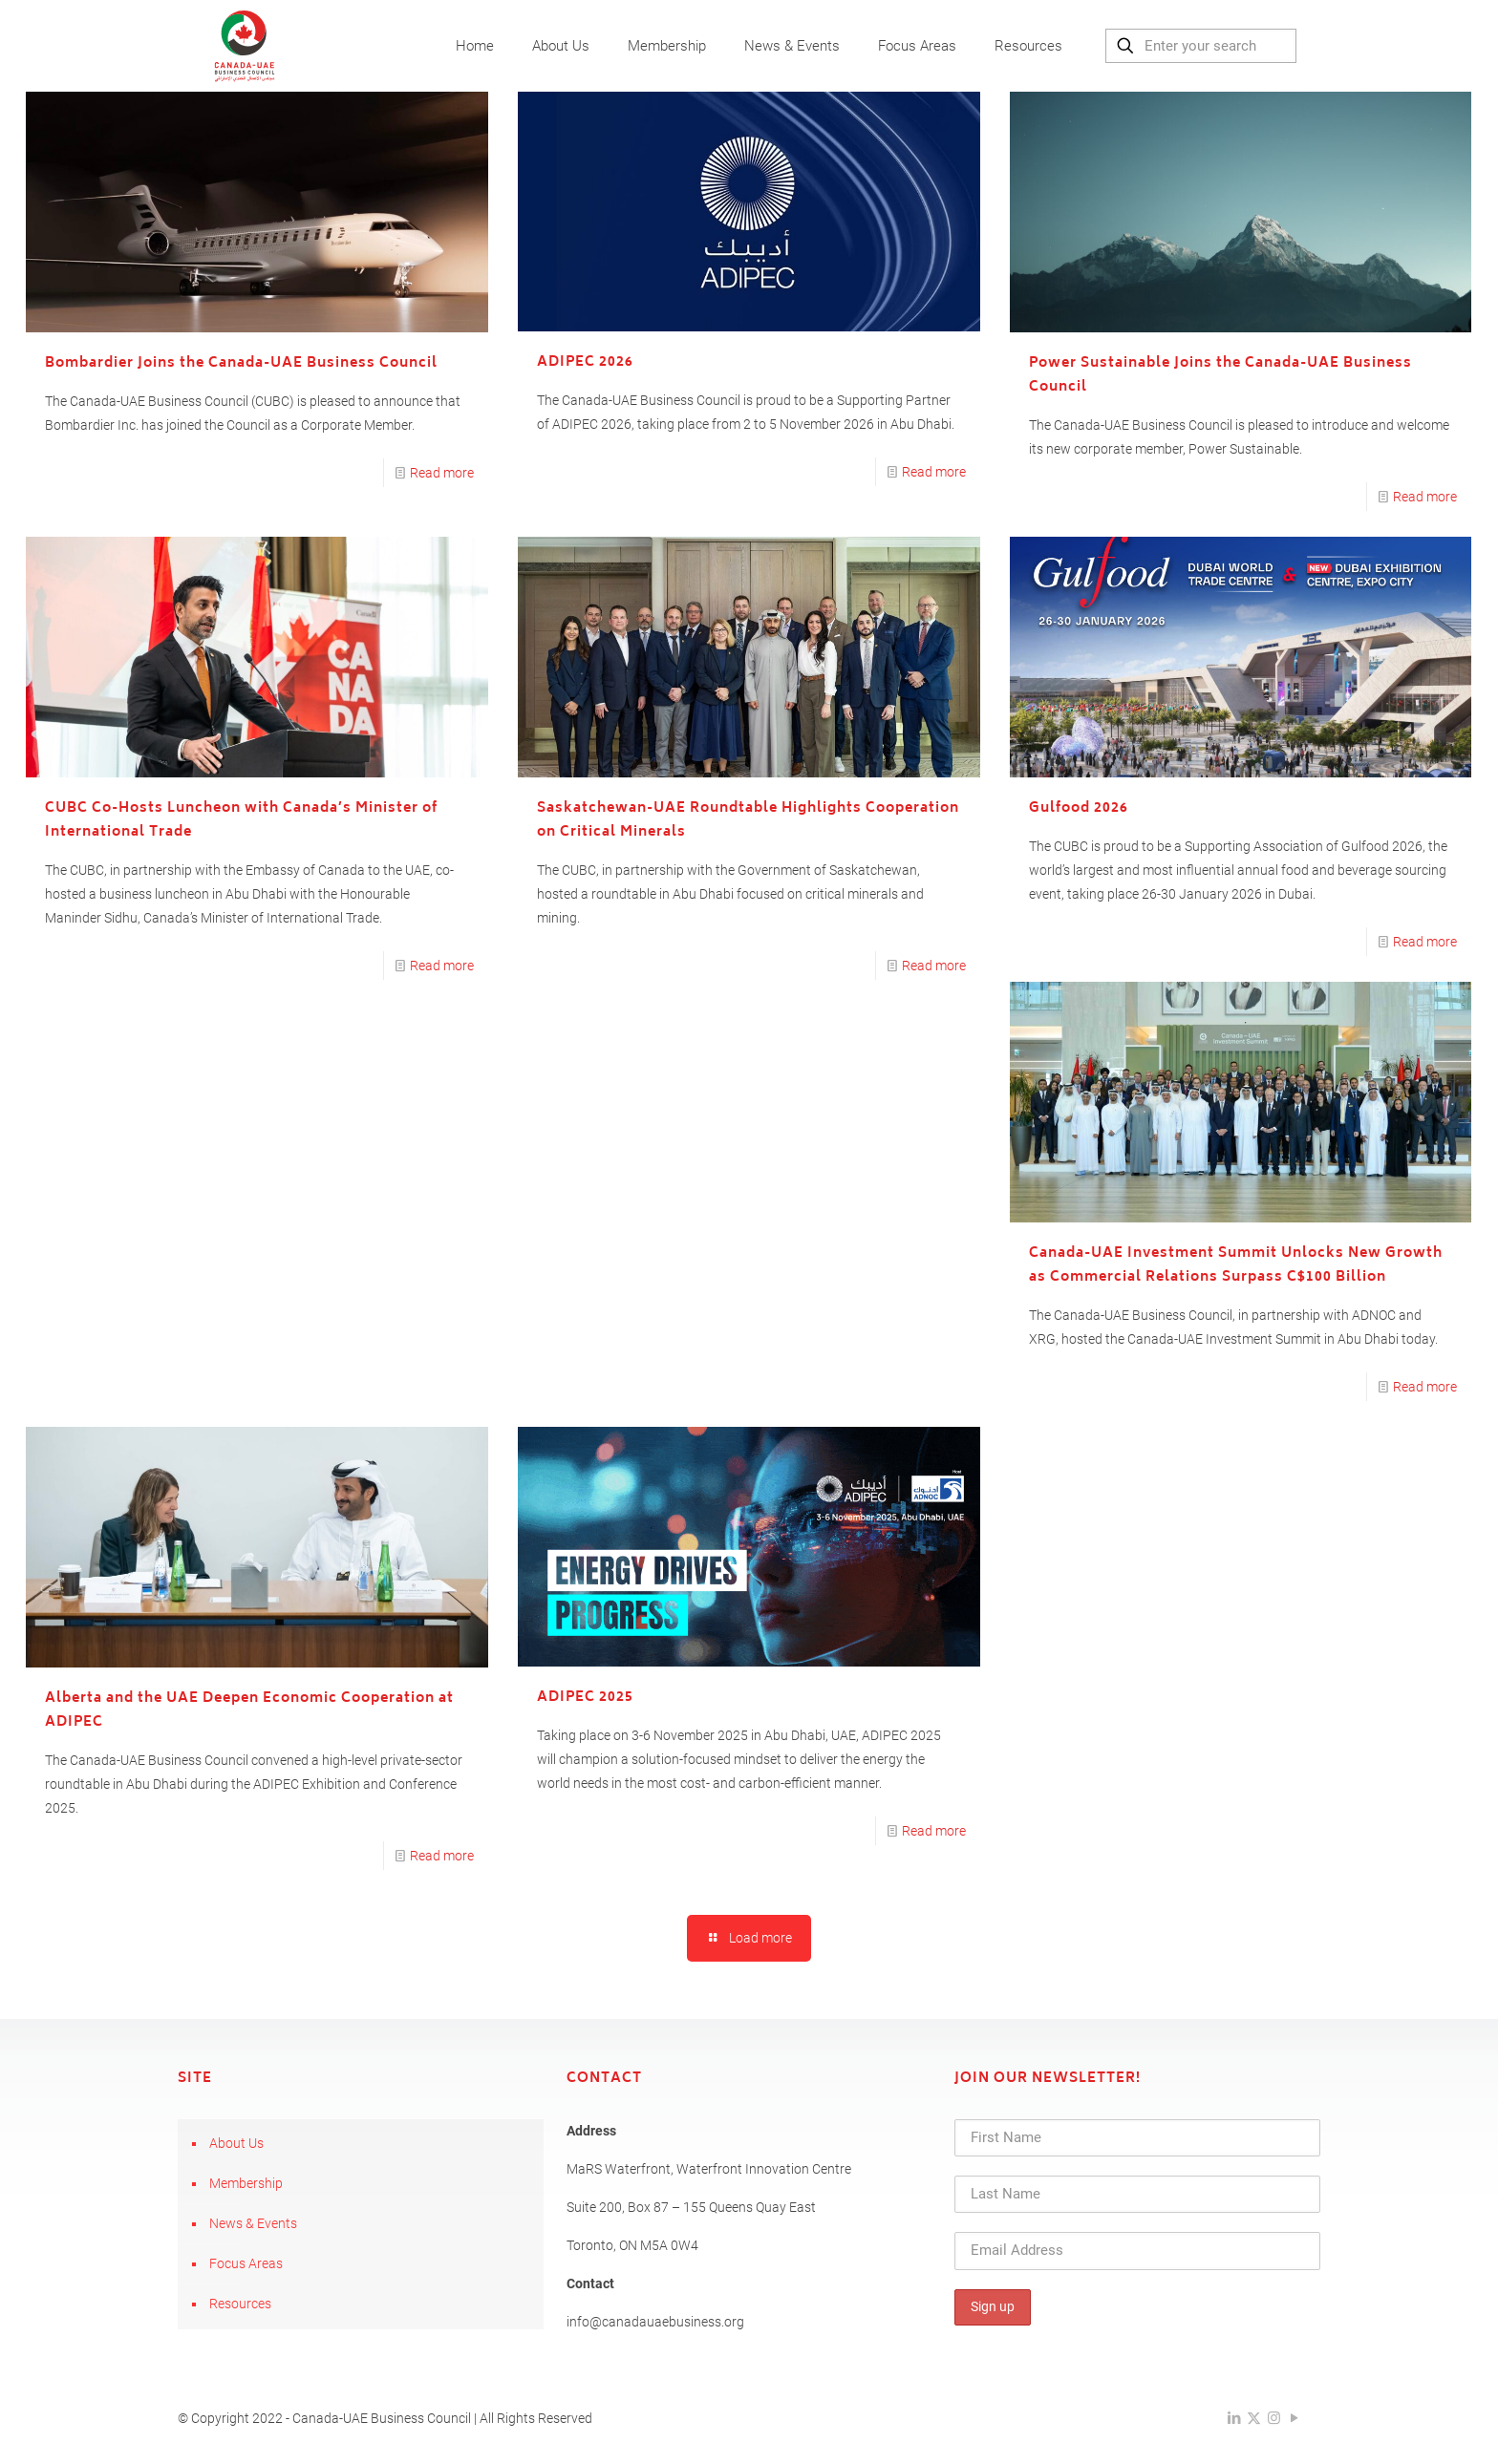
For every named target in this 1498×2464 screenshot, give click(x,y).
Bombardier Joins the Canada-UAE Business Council (241, 363)
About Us (236, 2143)
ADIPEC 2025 (585, 1698)
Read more (442, 472)
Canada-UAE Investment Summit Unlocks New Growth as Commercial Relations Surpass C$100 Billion (1236, 1265)
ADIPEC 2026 (585, 362)
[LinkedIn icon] (1234, 2418)
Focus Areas (246, 2263)
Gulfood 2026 (1078, 808)
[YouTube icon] (1294, 2418)
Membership (246, 2183)
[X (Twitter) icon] (1254, 2418)
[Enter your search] (1200, 46)
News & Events (253, 2223)
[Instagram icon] (1274, 2418)
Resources (240, 2303)
